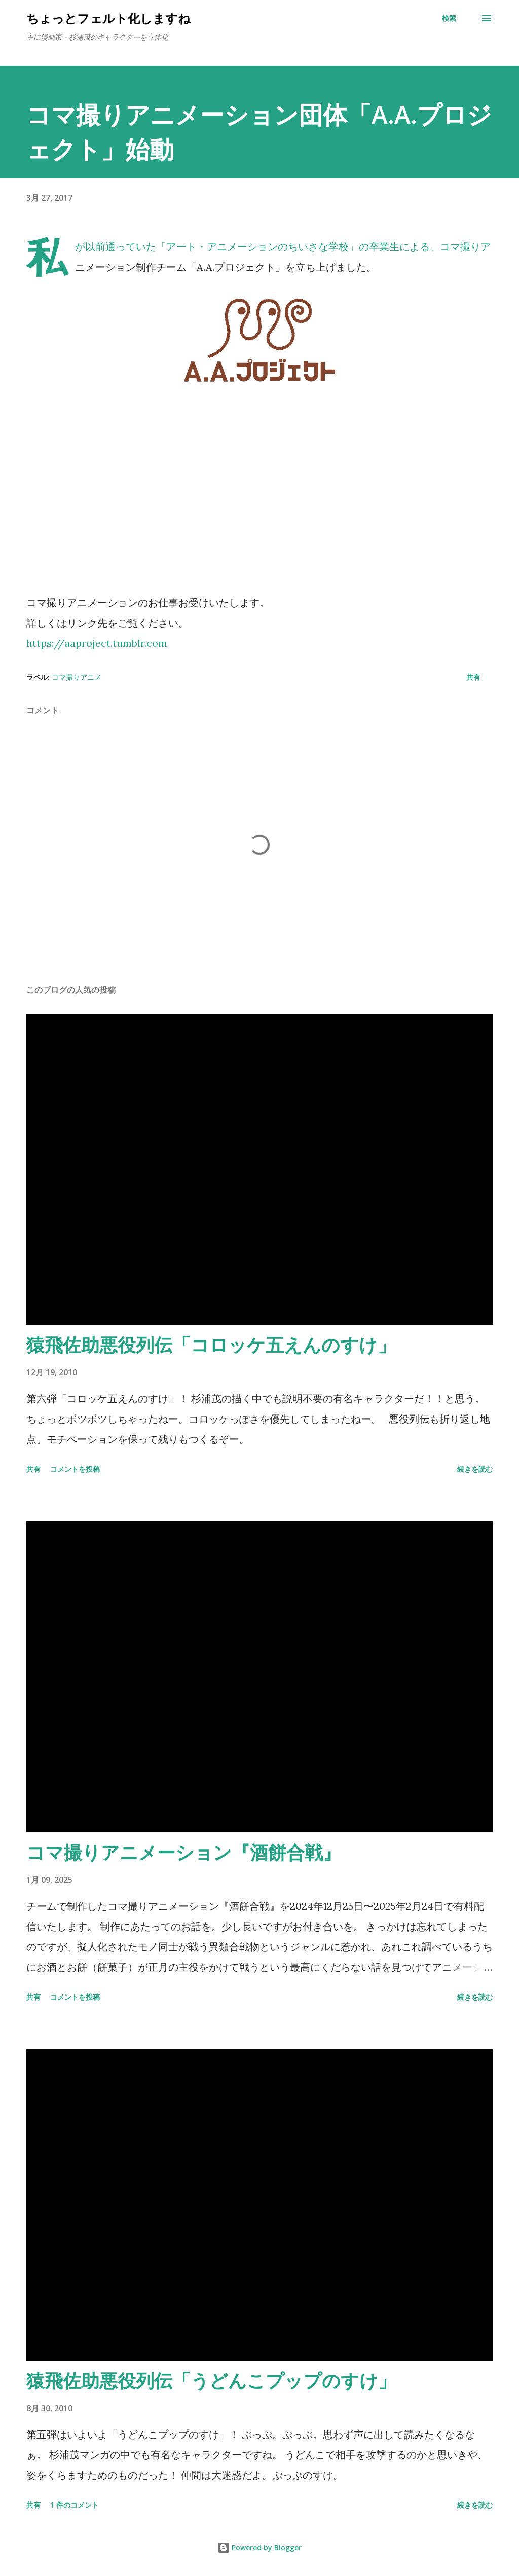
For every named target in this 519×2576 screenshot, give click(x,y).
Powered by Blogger (259, 2547)
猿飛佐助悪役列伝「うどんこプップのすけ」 (211, 2380)
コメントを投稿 (75, 1469)
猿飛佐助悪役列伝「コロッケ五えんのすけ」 (211, 1344)
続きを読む (475, 1469)
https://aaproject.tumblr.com (96, 643)
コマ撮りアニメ (76, 677)
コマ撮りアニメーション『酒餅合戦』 (183, 1852)
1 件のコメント (74, 2505)
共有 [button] (473, 677)
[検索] (449, 18)
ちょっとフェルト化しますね (108, 18)
